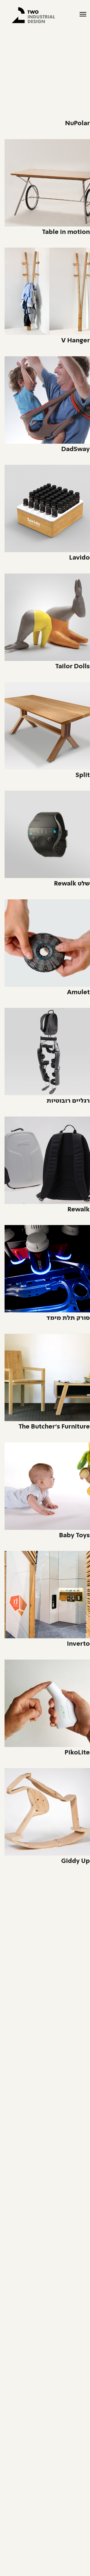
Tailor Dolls (68, 739)
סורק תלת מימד (63, 1390)
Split (78, 847)
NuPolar (72, 196)
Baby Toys (69, 1608)
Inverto (73, 1716)
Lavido (75, 630)
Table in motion (61, 304)
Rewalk (74, 1282)
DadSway (71, 521)
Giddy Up (71, 1933)
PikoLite (72, 1825)
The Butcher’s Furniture (49, 1499)
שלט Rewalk (67, 956)
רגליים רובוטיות (63, 1173)
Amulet (73, 1064)
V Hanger (71, 413)
